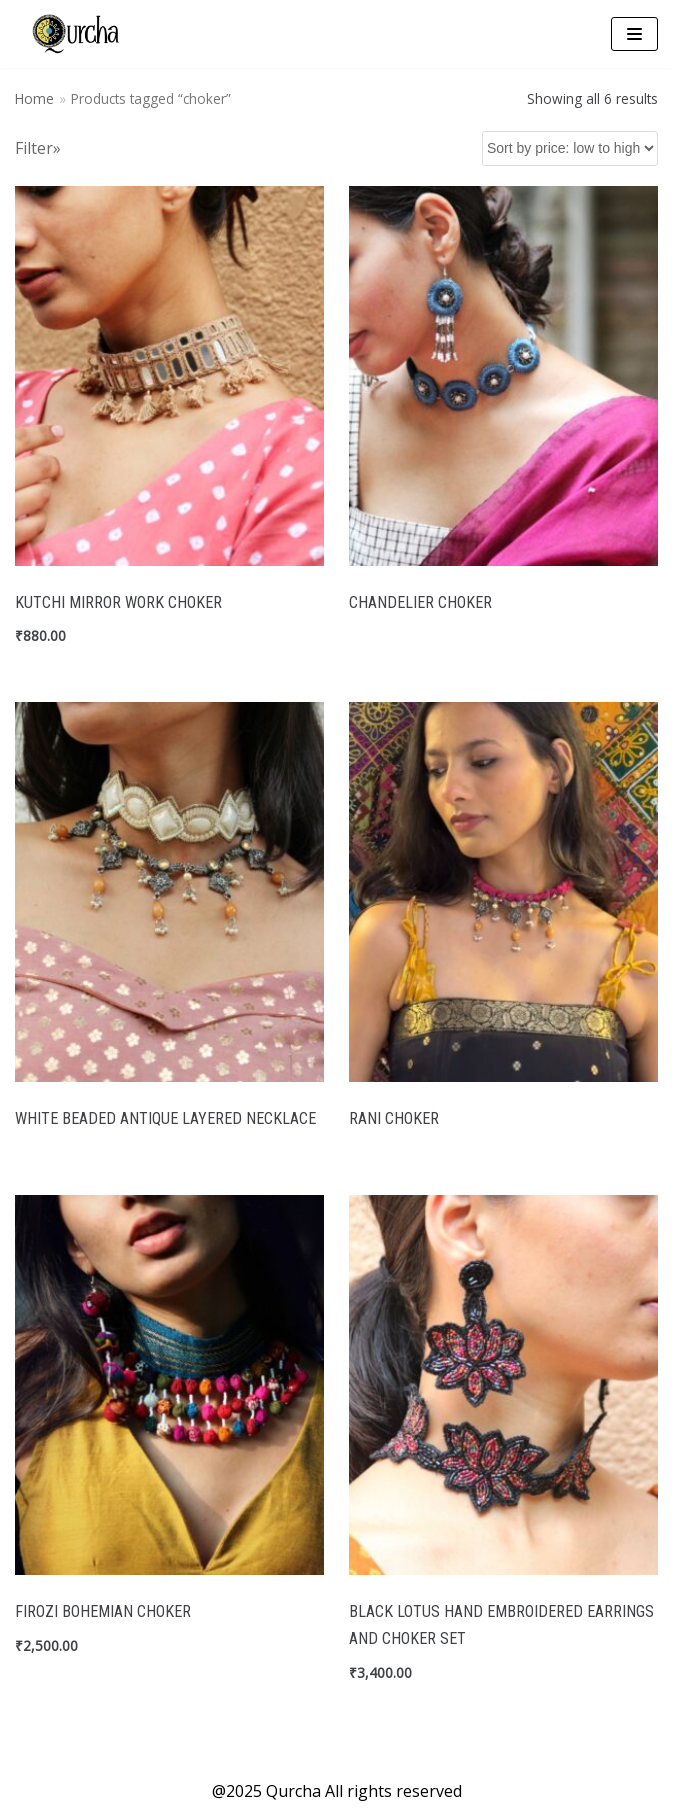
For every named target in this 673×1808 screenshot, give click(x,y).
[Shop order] (570, 148)
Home (34, 98)
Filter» (38, 148)
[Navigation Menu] (634, 34)
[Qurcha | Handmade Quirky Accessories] (75, 34)
